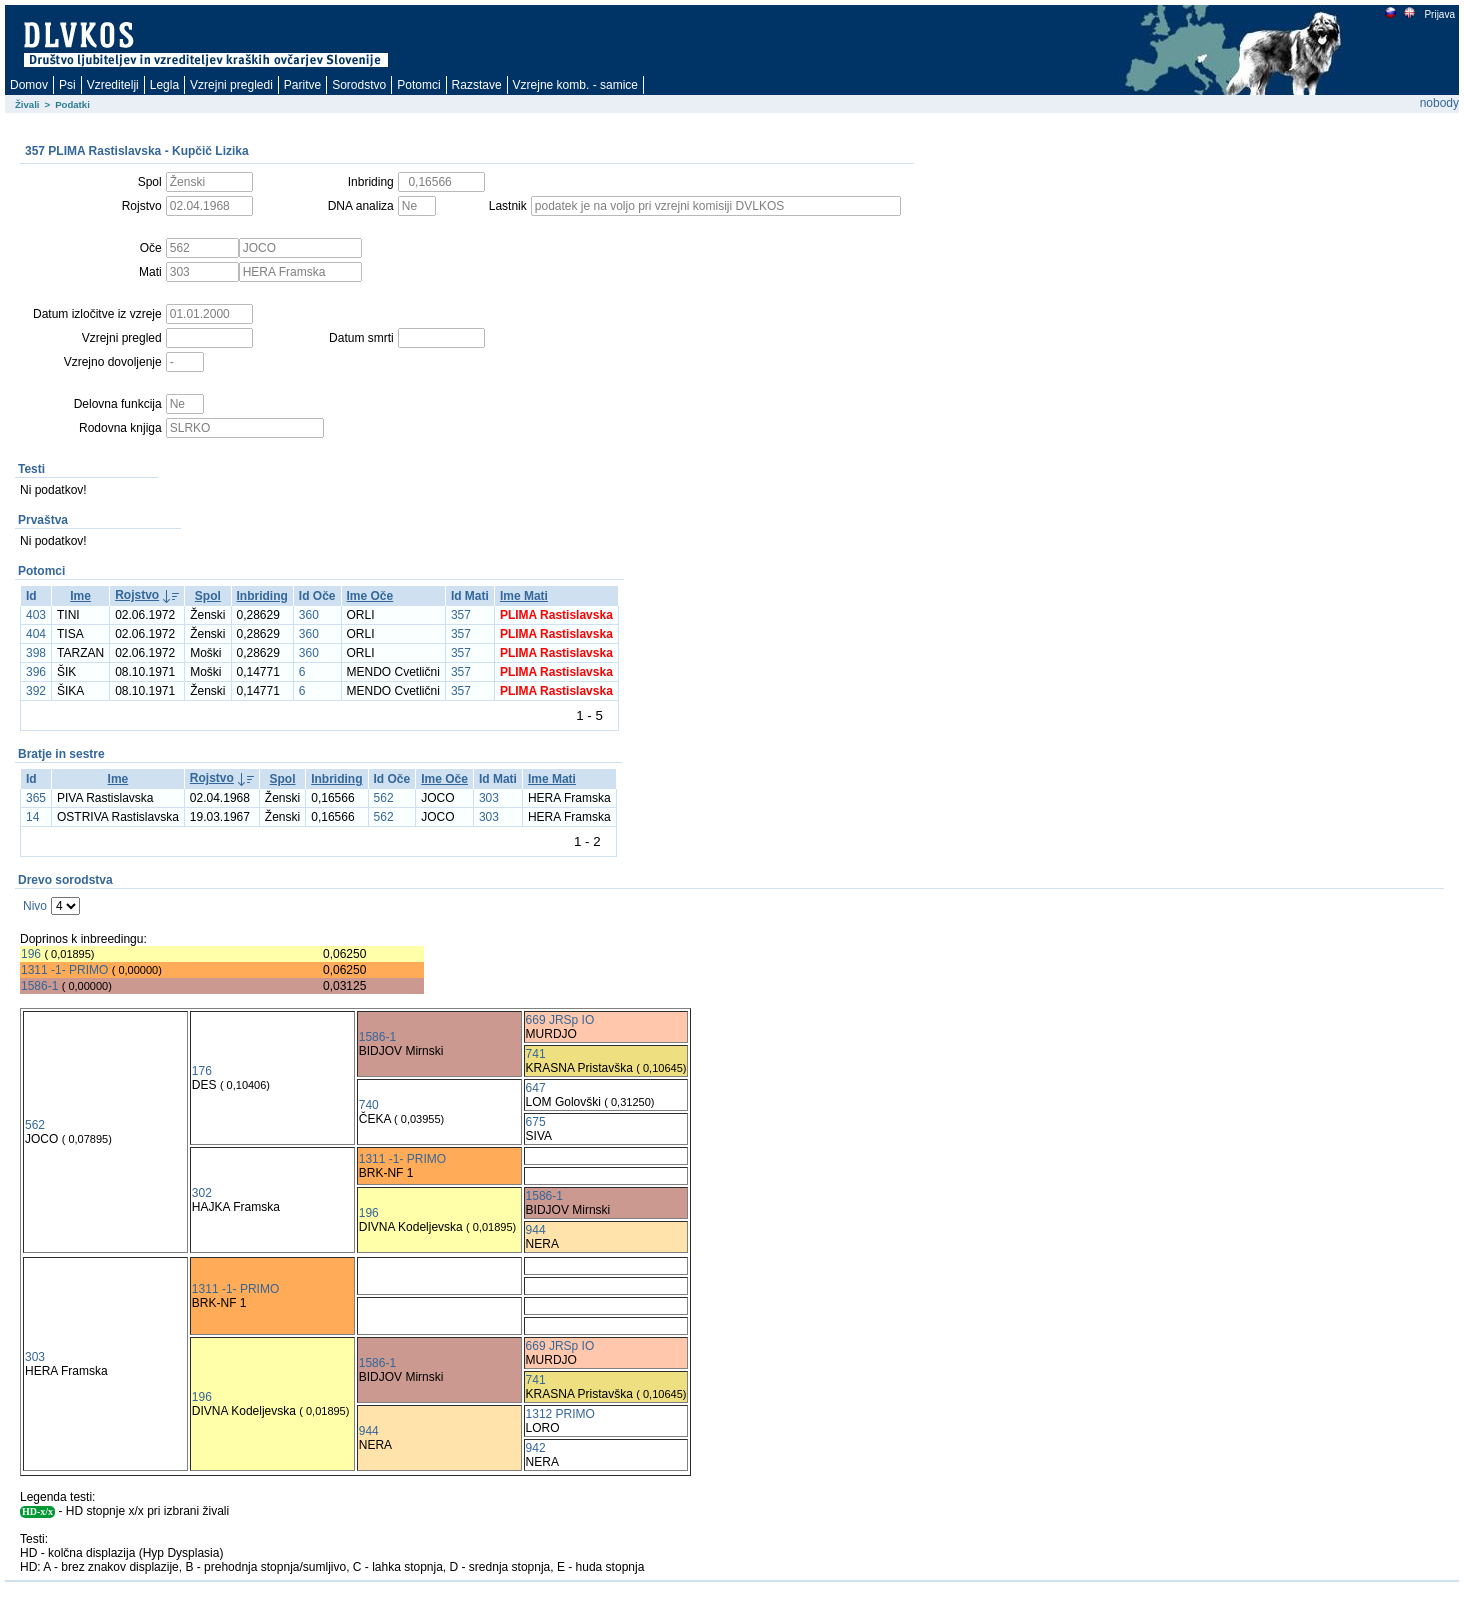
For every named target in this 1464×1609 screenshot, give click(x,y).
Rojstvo (137, 595)
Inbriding (262, 596)
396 (36, 672)
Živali (27, 104)
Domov (29, 85)
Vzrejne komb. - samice (575, 85)
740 (369, 1105)
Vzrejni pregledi (231, 85)
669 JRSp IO (560, 1020)
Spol (208, 596)
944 (536, 1230)
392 (36, 691)
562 (384, 798)
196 (31, 954)
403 (36, 615)
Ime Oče (370, 596)
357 (461, 615)
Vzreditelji (113, 85)
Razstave (477, 85)
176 (202, 1071)
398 (36, 653)
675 (536, 1122)
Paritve (302, 85)
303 (489, 798)
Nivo (35, 906)
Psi (67, 85)
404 (36, 634)
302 (202, 1193)
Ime (80, 596)
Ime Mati (524, 596)
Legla (164, 85)
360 (309, 615)
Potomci (418, 85)
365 (36, 798)
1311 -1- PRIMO (64, 970)
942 (536, 1448)
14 (32, 817)
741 (536, 1054)
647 (536, 1088)
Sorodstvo (359, 85)
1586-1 (39, 986)
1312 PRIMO (560, 1414)
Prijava (1439, 14)
